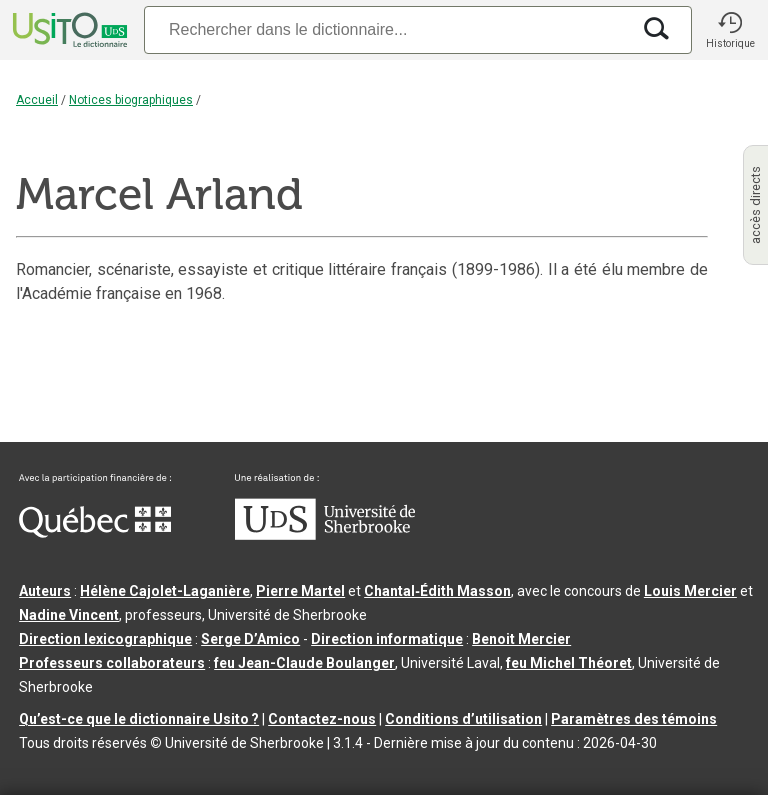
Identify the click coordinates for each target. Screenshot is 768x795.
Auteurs (45, 591)
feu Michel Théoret (569, 663)
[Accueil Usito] (68, 30)
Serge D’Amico (250, 639)
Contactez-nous (322, 719)
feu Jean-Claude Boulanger (304, 663)
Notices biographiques (131, 100)
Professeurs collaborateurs (112, 663)
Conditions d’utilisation (463, 719)
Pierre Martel (300, 591)
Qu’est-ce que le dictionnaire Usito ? (139, 719)
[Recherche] (387, 29)
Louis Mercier (690, 591)
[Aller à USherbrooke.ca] (325, 535)
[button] (730, 30)
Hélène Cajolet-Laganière (165, 591)
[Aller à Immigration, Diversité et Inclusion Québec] (95, 533)
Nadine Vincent (69, 615)
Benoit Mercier (521, 639)
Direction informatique (387, 639)
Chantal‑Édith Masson (437, 591)
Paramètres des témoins (634, 719)
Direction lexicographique (105, 639)
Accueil (37, 100)
